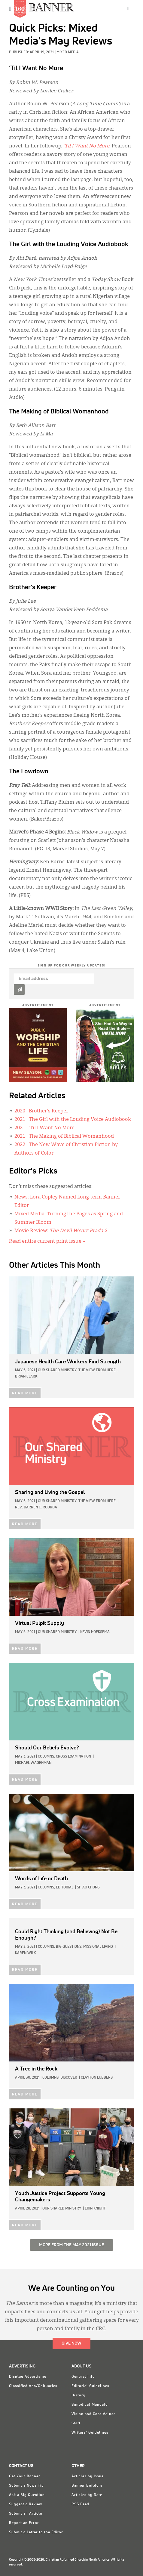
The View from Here (97, 1370)
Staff (76, 2423)
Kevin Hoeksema (95, 1632)
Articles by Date (87, 2495)
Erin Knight (95, 2208)
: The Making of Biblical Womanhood (64, 1136)
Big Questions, (69, 1947)
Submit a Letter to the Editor (36, 2532)
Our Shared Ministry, (58, 1370)
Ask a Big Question (27, 2495)
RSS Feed (80, 2504)
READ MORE (25, 1393)
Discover (68, 2078)
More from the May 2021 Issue (71, 2245)
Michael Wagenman (33, 1763)
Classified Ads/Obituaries (33, 2386)
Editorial (64, 1887)
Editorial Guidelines (90, 2386)
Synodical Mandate (90, 2405)
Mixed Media (67, 52)
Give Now (71, 2343)
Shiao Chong (88, 1887)
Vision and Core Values (94, 2414)
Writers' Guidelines (90, 2433)
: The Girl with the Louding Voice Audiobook (72, 1119)
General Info (83, 2377)
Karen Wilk (25, 1953)
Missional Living (98, 1947)
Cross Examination (73, 1756)
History (79, 2395)
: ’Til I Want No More (44, 1128)
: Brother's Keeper (41, 1111)
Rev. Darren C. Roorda (36, 1507)
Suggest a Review (25, 2504)
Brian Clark (26, 1376)
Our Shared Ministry (57, 1632)
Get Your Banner (24, 2476)
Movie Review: (60, 1231)
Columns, (46, 1756)
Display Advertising (28, 2377)
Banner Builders (87, 2486)
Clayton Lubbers (97, 2078)
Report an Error (24, 2523)
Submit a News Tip (26, 2486)
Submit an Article (25, 2514)
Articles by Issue (88, 2476)
